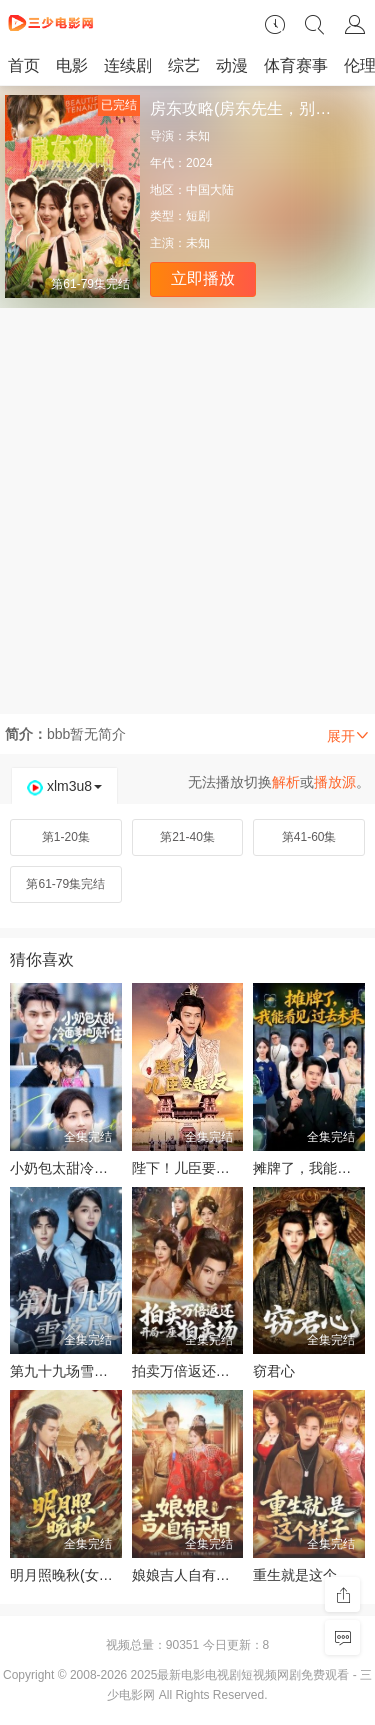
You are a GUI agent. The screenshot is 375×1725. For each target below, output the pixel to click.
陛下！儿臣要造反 (188, 1168)
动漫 (232, 65)
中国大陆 (210, 190)
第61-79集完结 (65, 884)
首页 (24, 65)
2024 (199, 163)
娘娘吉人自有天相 (188, 1575)
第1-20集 (66, 837)
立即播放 (203, 278)
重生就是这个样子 (309, 1575)
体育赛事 (296, 65)
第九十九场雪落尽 (66, 1371)
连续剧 (128, 65)
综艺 (184, 65)
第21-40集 (187, 837)
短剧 (198, 216)
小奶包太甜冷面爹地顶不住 (94, 1168)
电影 (72, 65)
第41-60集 (309, 837)
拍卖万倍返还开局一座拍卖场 (223, 1371)
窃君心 (274, 1371)
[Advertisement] (187, 505)
